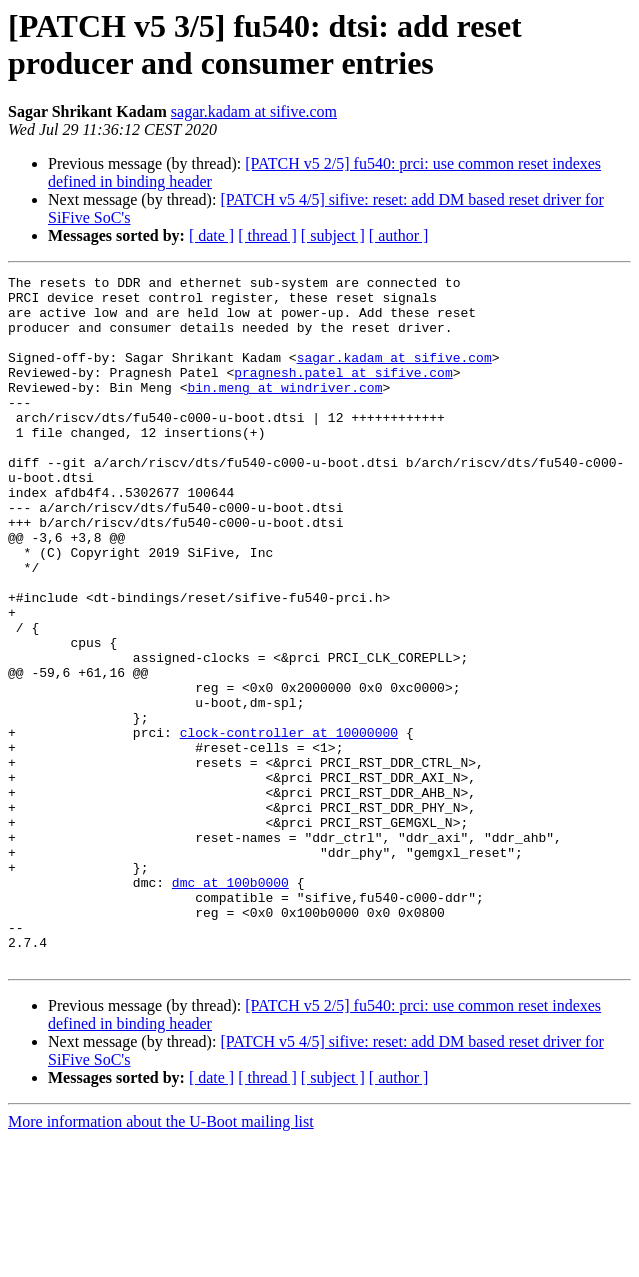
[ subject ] (333, 235)
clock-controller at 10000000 (289, 825)
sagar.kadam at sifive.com (254, 111)
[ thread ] (267, 235)
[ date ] (211, 235)
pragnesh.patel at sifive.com (343, 393)
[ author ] (399, 235)
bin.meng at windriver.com (284, 411)
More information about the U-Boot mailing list (161, 1259)
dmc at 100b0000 (230, 1005)
